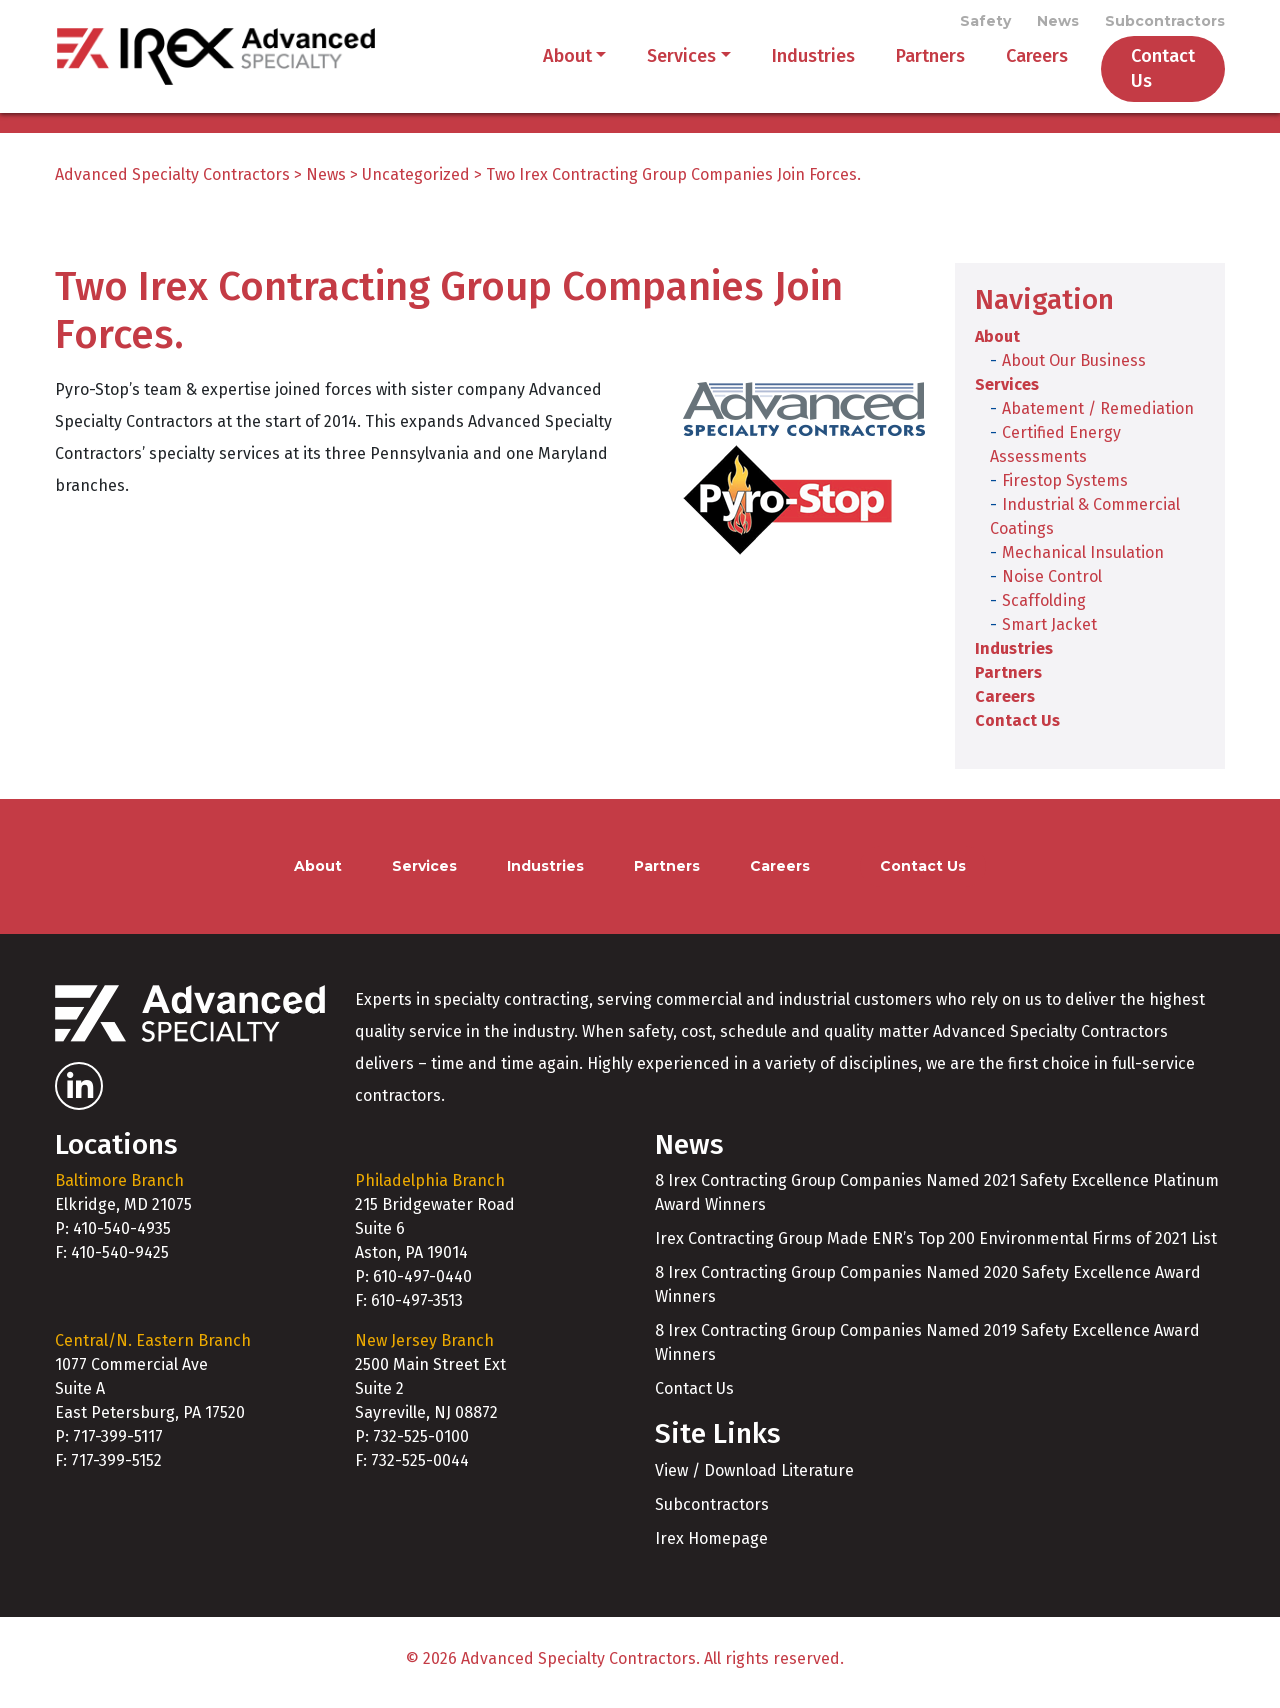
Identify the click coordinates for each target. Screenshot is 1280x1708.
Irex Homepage (711, 1545)
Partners (904, 72)
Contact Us (1150, 72)
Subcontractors (1165, 22)
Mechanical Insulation (1083, 559)
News (1058, 22)
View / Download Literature (754, 1477)
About (541, 72)
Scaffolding (1044, 607)
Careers (1011, 72)
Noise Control (1052, 583)
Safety (985, 22)
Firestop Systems (1065, 487)
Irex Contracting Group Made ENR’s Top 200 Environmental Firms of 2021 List (936, 1245)
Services (655, 72)
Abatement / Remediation (1098, 415)
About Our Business (1074, 367)
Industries (787, 72)
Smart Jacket (1049, 631)
